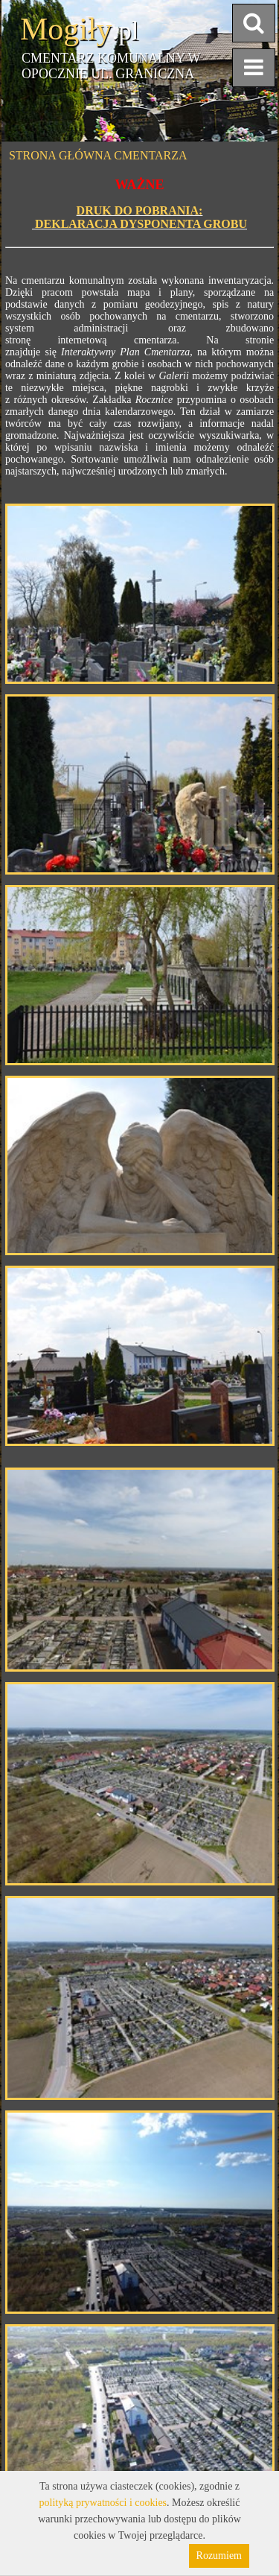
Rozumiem (219, 2555)
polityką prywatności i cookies (103, 2502)
